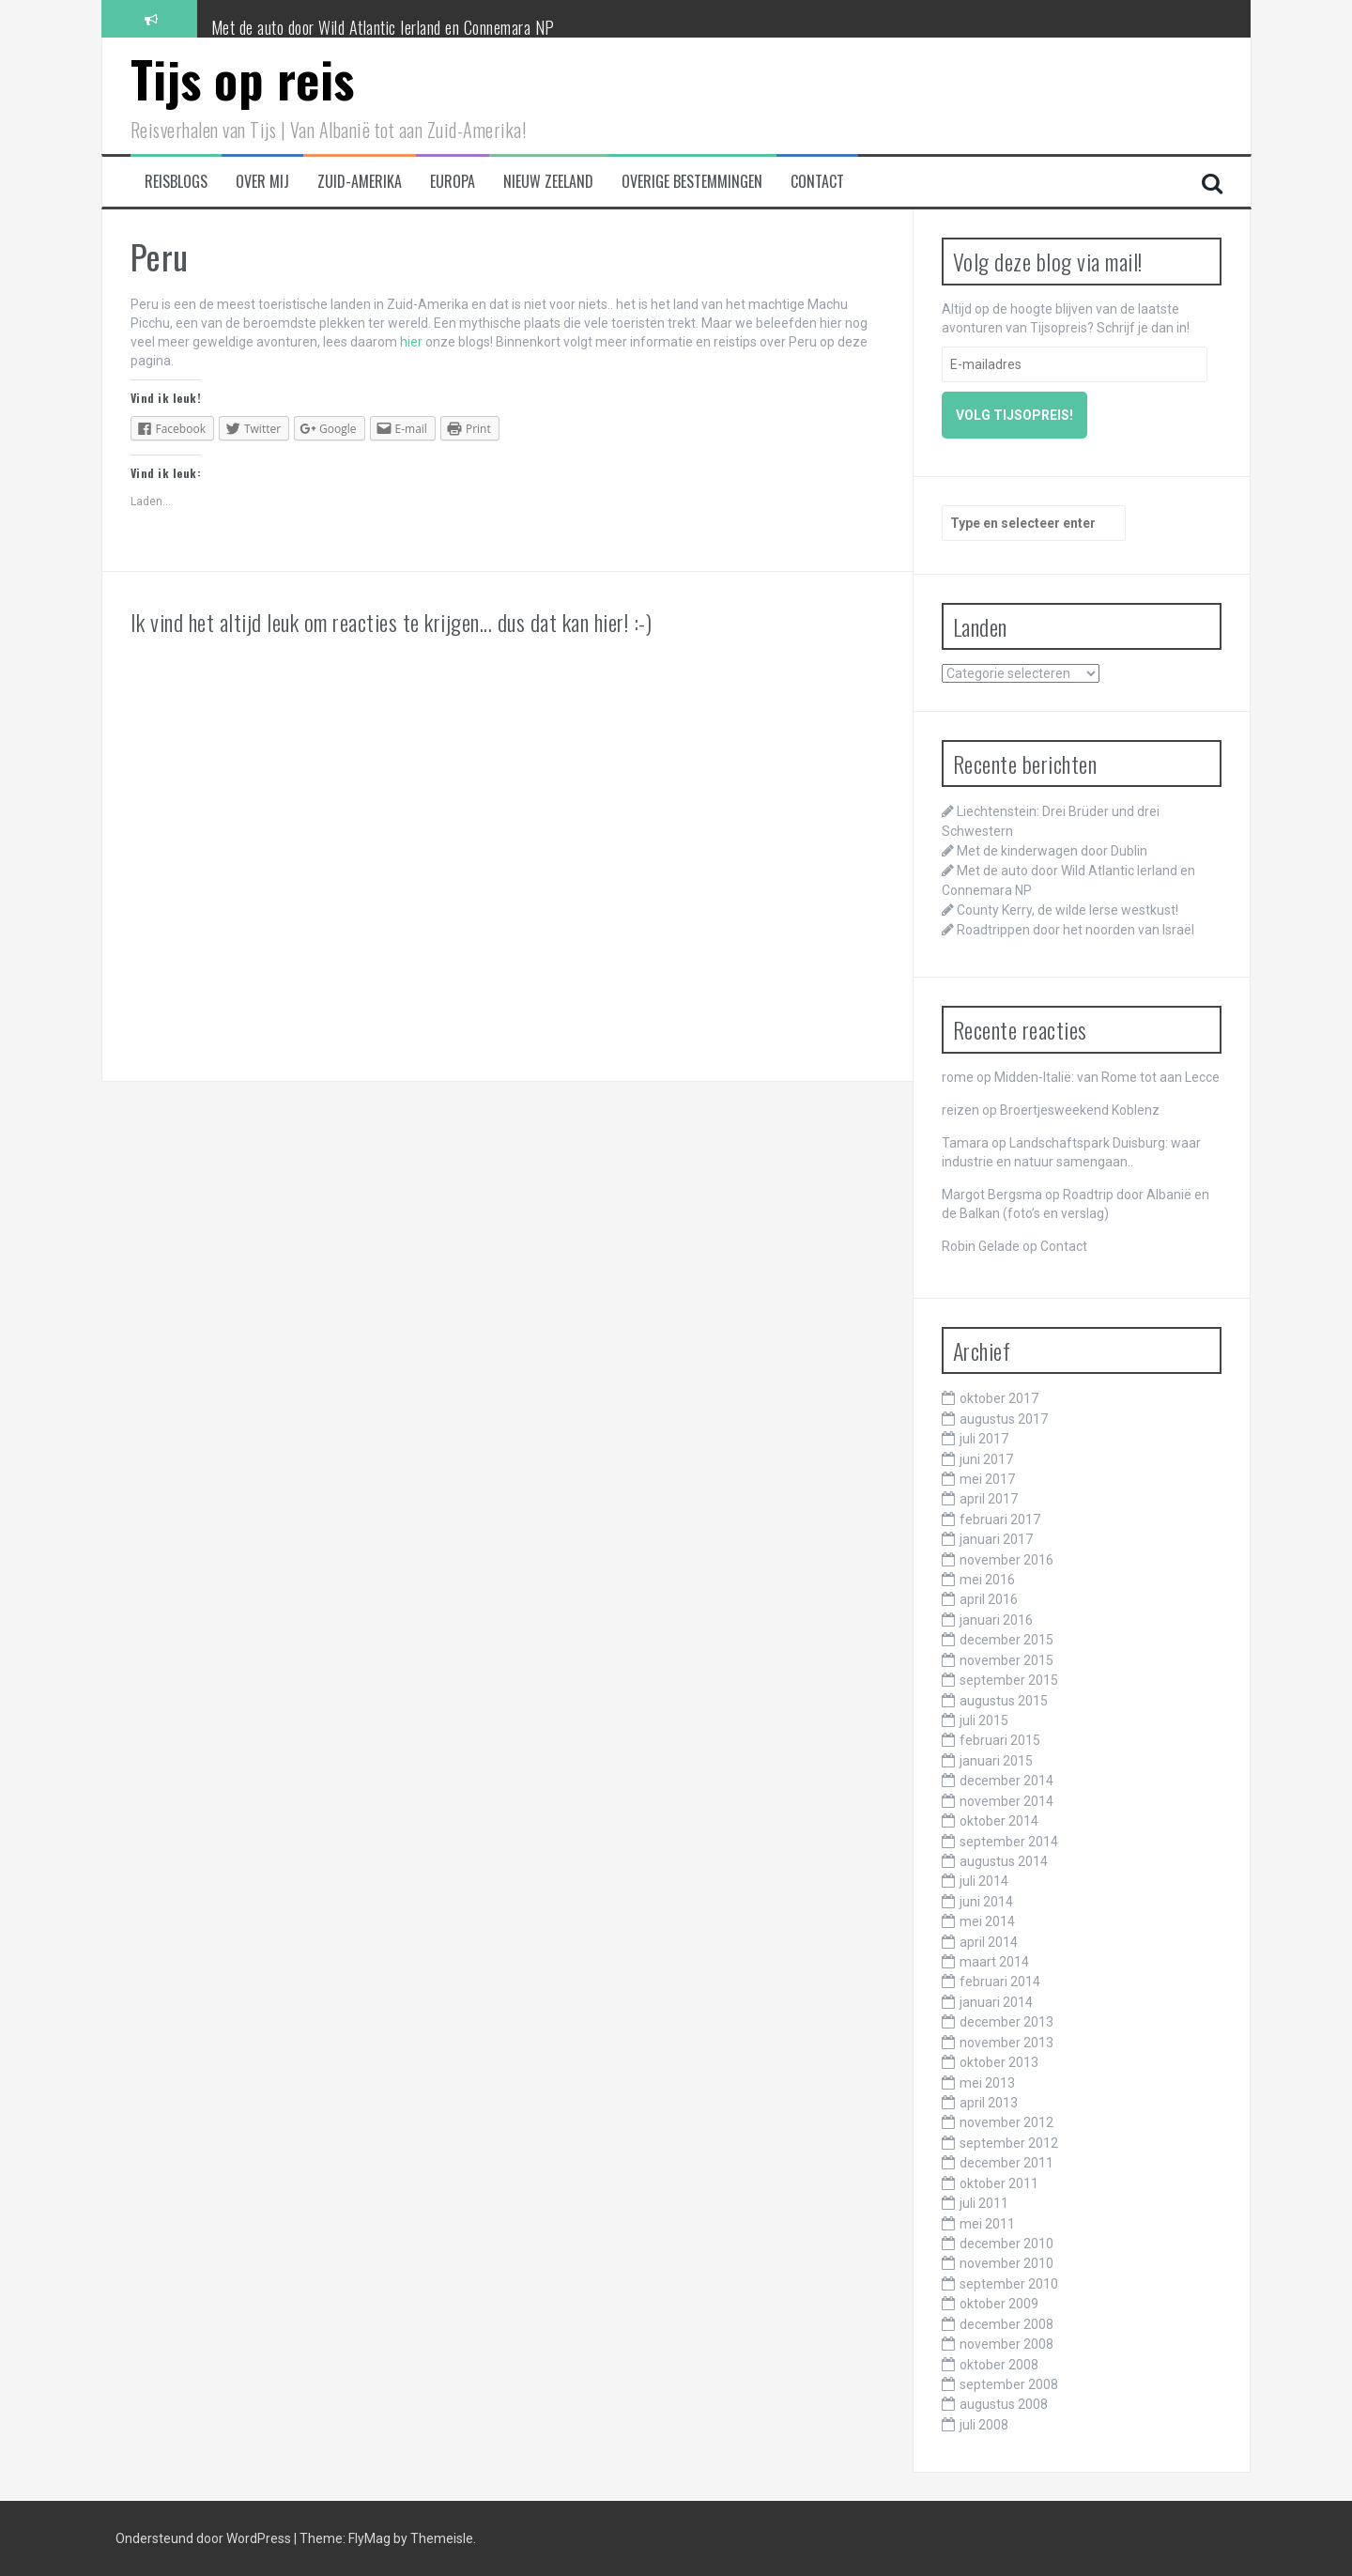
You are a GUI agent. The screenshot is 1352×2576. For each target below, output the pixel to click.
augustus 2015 (1004, 1700)
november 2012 (1006, 2122)
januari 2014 (996, 2002)
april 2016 (989, 1599)
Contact (817, 182)
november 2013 (1006, 2042)
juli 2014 (984, 1881)
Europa (452, 182)
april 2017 (989, 1498)
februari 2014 (1000, 1981)
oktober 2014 (999, 1820)
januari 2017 (996, 1539)
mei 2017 (987, 1479)
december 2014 (1006, 1780)
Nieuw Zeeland (548, 182)
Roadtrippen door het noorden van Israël (1075, 929)
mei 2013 (987, 2082)
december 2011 (1006, 2162)
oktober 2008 (999, 2364)
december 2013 (1006, 2021)
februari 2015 (1000, 1740)
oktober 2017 (999, 1398)
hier (411, 341)
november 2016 (1006, 1559)
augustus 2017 (1004, 1419)
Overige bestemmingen (692, 182)
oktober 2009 (999, 2303)
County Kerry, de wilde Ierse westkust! (1067, 910)
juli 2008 (984, 2424)
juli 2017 (984, 1438)
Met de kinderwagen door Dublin (309, 18)
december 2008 (1006, 2324)
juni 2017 (986, 1459)
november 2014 (1006, 1801)
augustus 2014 (1004, 1861)
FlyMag (369, 2538)
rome (958, 1077)
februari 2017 (1000, 1519)
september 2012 (1009, 2143)
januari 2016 (996, 1619)
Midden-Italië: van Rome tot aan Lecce (1107, 1077)
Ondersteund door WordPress (204, 2538)
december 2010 (1006, 2243)
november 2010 (1006, 2263)
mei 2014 (987, 1921)
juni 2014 (986, 1901)
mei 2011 (987, 2223)
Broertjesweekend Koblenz (1080, 1110)
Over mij (262, 182)
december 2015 (1006, 1639)
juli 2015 (984, 1720)
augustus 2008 (1004, 2404)
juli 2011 (984, 2203)
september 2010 (1009, 2283)
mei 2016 (987, 1579)
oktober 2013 (999, 2062)
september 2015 (1009, 1680)
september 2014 (1009, 1841)
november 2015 (1006, 1660)
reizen (960, 1110)
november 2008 (1006, 2344)
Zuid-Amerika (359, 182)
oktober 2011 (999, 2183)
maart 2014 (994, 1961)
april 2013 (989, 2102)
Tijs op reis (243, 78)
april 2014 (989, 1942)
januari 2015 (996, 1760)
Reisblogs (176, 182)
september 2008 (1009, 2384)
